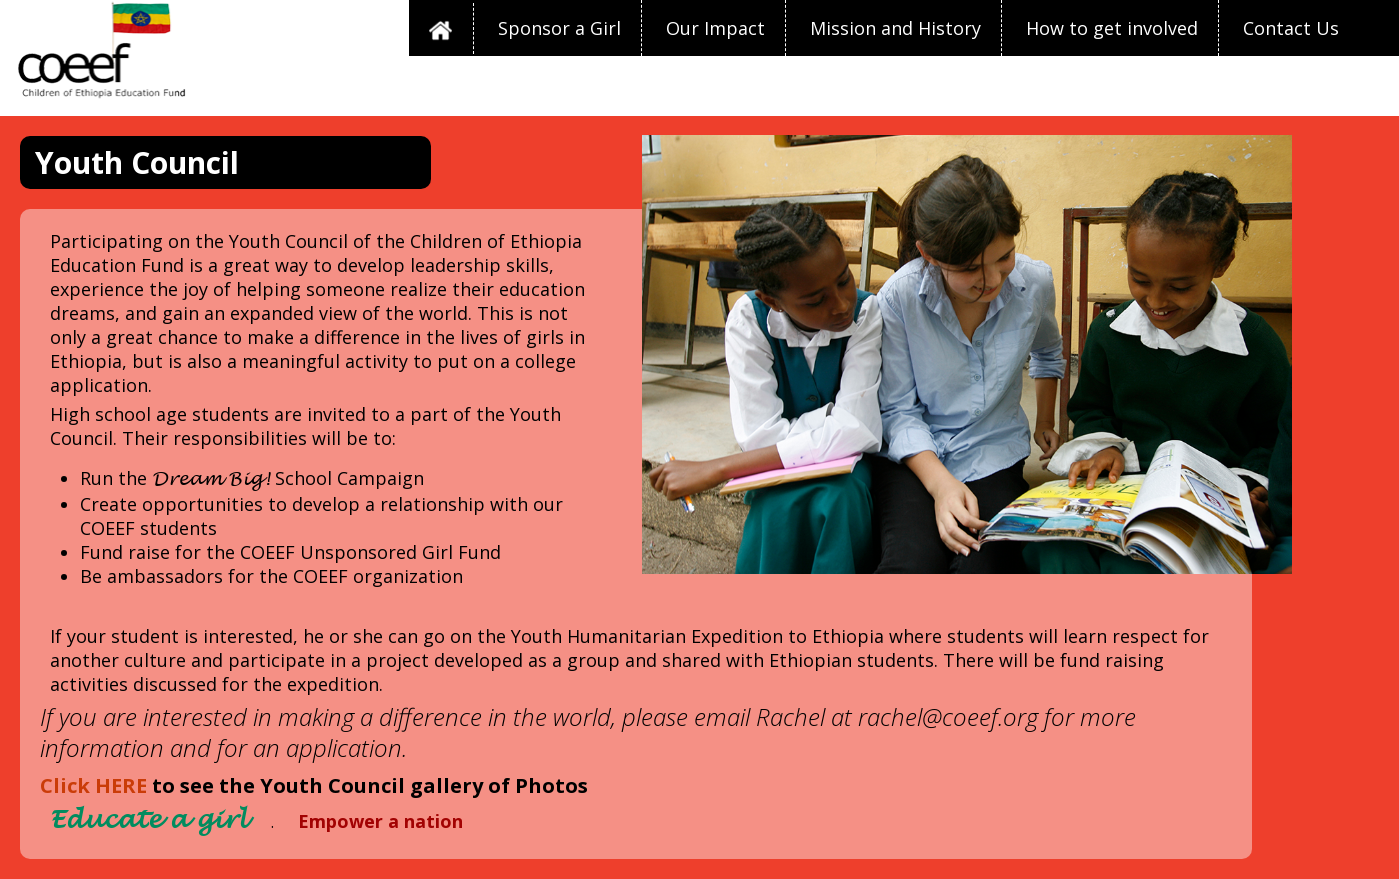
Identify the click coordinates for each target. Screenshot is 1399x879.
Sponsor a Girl (559, 28)
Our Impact (715, 28)
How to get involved (1112, 28)
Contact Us (1291, 28)
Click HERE (93, 785)
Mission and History (895, 28)
